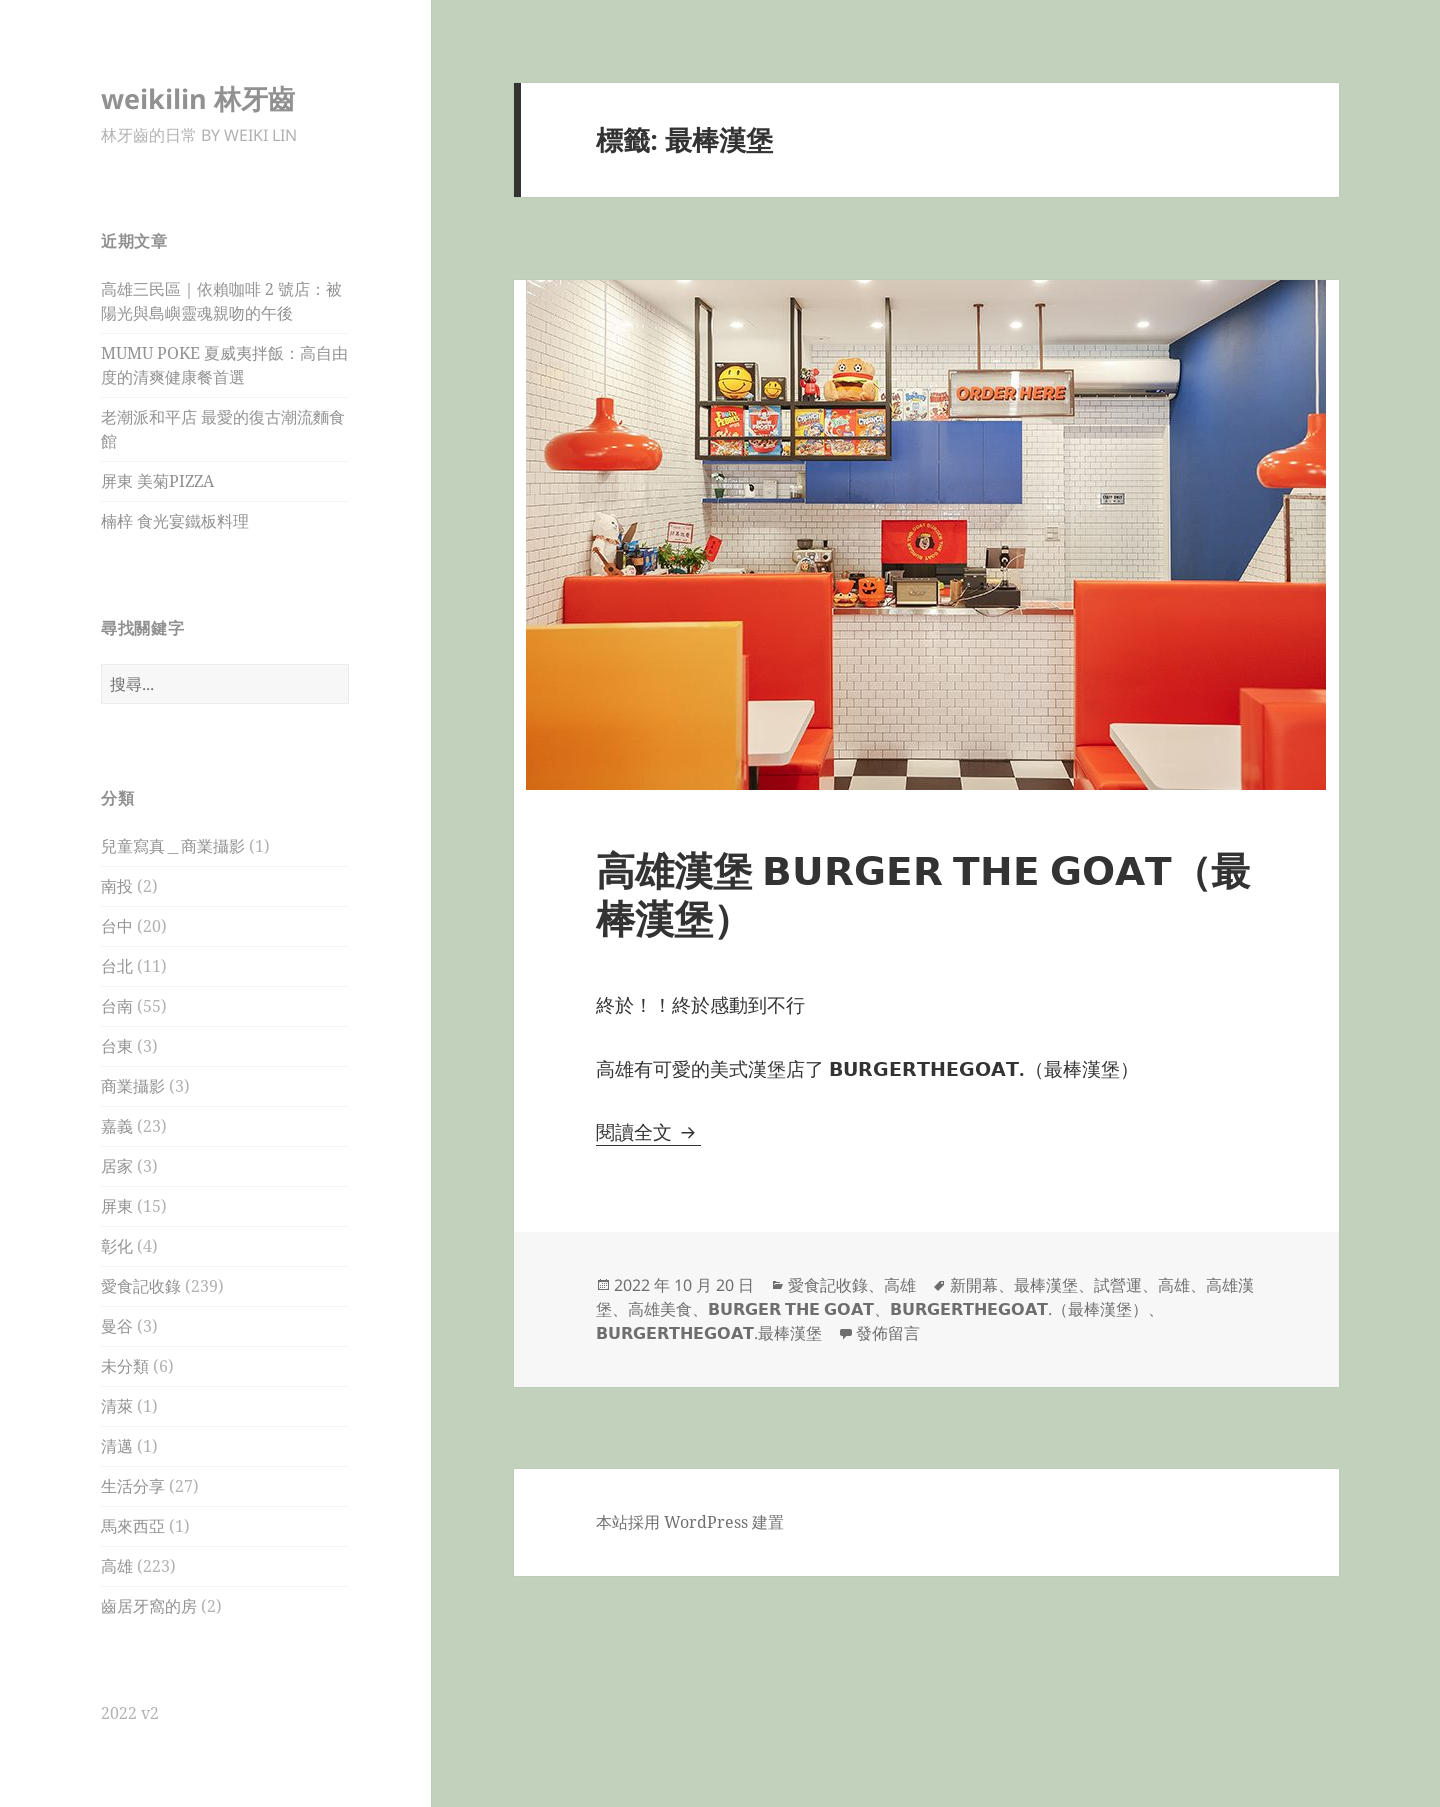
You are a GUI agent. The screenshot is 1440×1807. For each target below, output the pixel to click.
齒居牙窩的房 (149, 1606)
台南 (117, 1006)
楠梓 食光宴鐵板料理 (175, 521)
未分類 (125, 1366)
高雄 (117, 1566)
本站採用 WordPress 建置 (690, 1522)
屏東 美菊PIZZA (157, 481)
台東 (117, 1046)
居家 (117, 1166)
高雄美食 (660, 1309)
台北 (117, 966)
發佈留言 (888, 1333)
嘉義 (117, 1126)
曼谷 (117, 1326)
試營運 (1118, 1285)
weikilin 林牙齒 (198, 98)
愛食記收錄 (141, 1286)
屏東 (117, 1206)
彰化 (117, 1246)
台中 (117, 926)
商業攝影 (133, 1086)
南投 (117, 886)
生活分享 (133, 1486)
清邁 (117, 1446)
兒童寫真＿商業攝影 (173, 846)
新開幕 (974, 1285)
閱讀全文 (648, 1132)
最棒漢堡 (1046, 1285)
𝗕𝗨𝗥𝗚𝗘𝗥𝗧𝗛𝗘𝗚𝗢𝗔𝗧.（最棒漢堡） (1019, 1309)
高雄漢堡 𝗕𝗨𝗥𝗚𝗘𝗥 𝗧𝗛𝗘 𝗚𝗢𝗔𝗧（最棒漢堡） (923, 893)
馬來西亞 (133, 1526)
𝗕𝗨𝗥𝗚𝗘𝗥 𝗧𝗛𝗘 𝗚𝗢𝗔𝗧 (791, 1309)
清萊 (117, 1406)
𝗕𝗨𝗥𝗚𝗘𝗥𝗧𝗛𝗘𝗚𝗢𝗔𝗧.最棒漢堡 (709, 1333)
